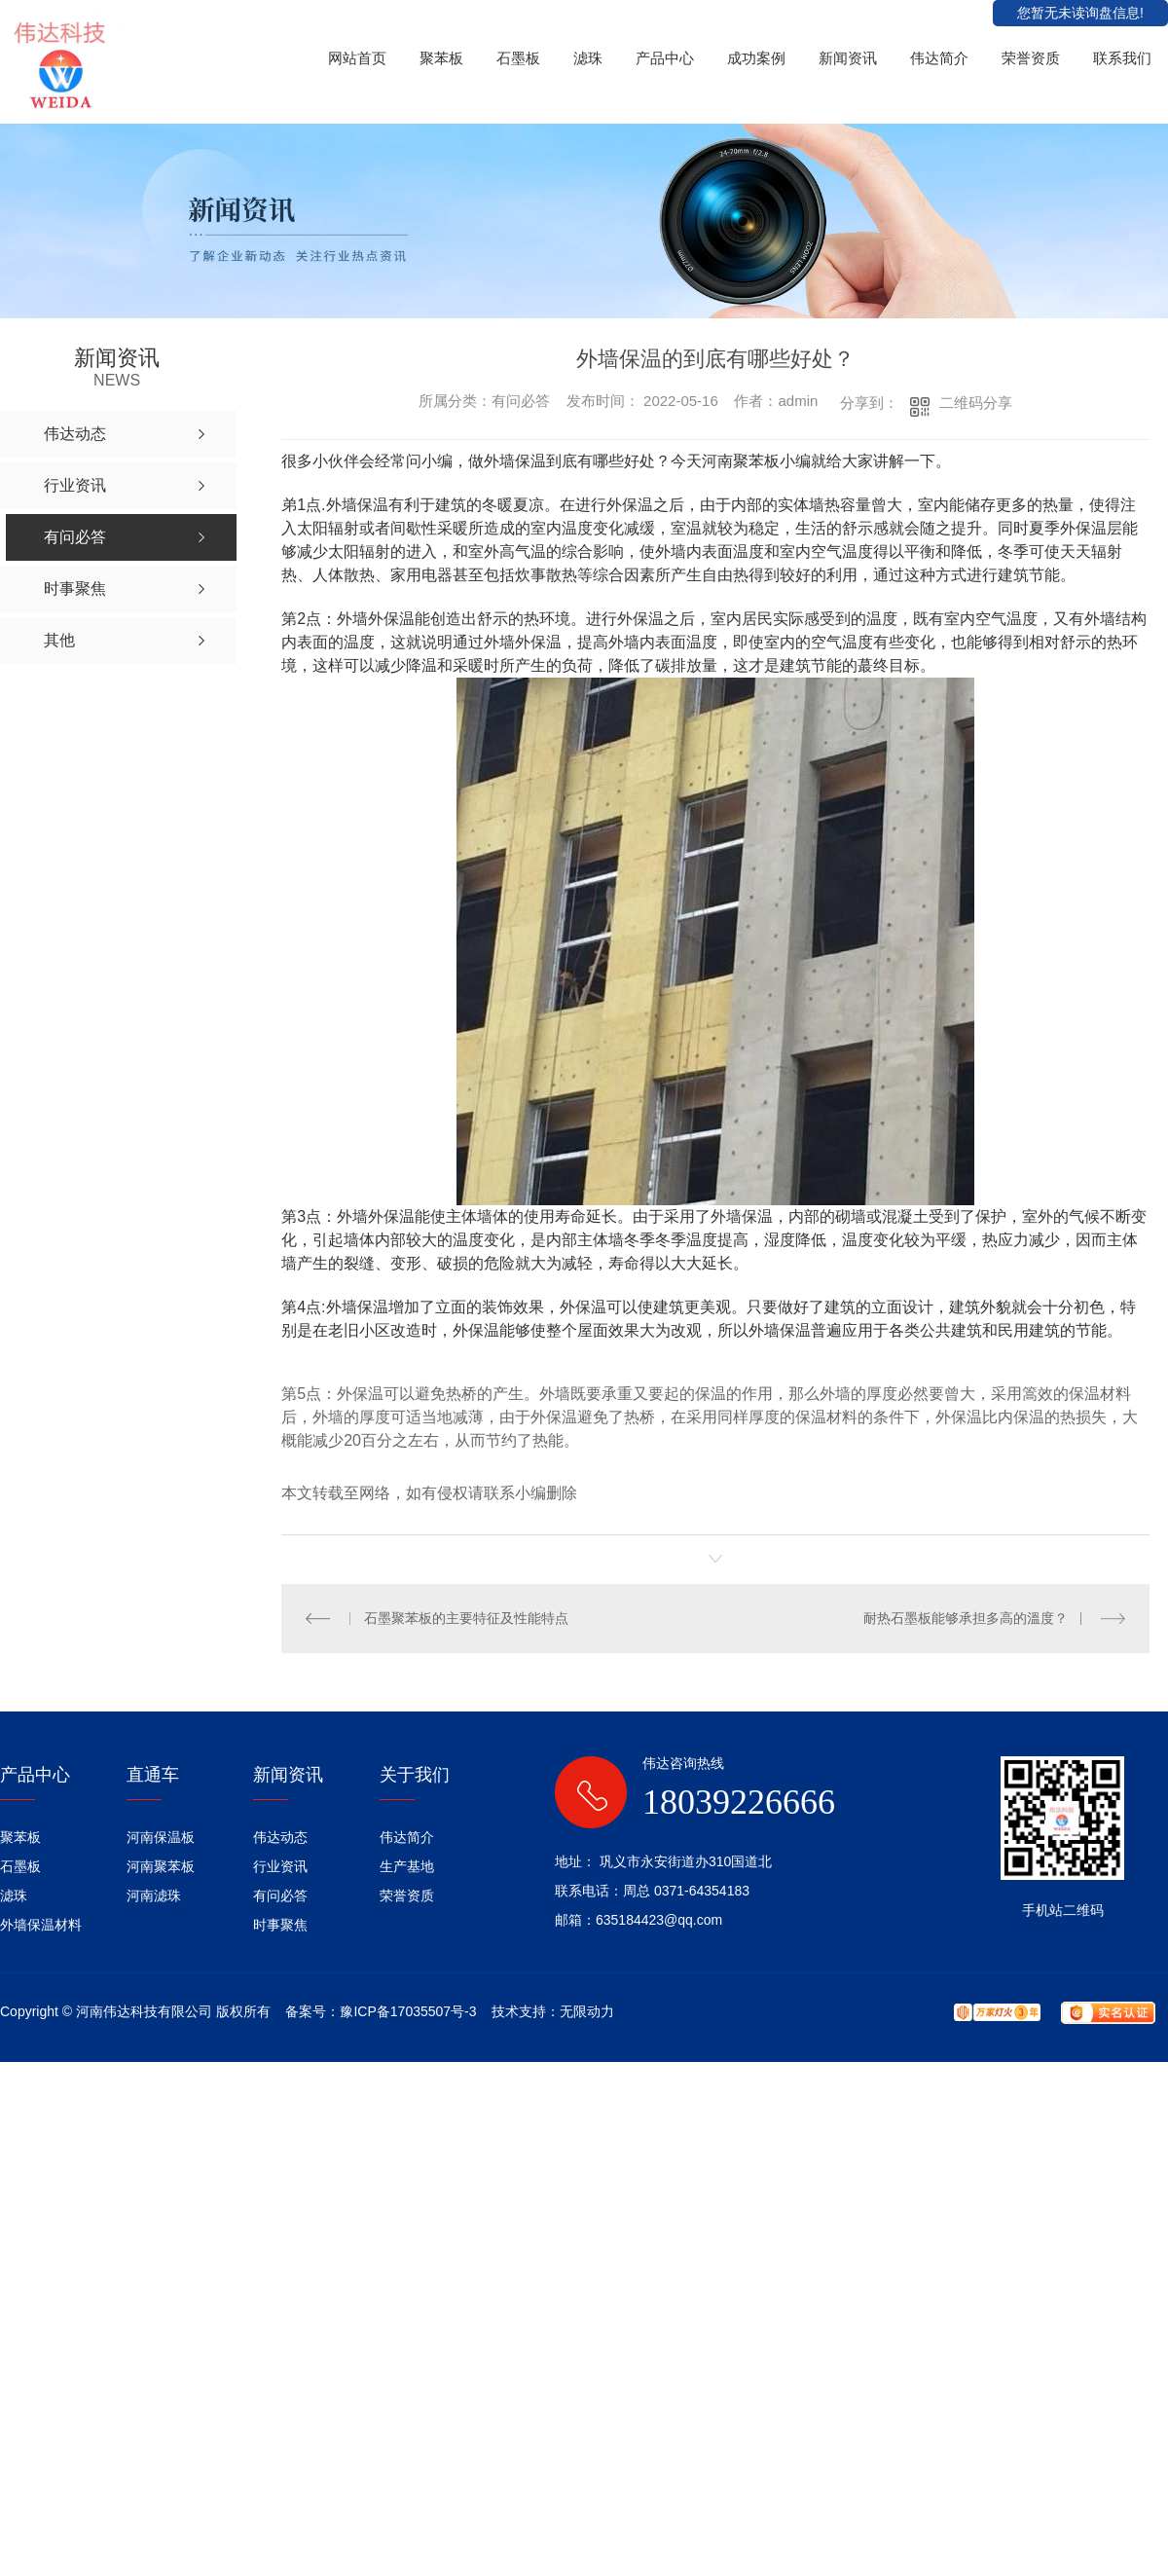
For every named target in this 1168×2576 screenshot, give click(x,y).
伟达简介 (939, 58)
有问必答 (280, 1895)
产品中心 (665, 58)
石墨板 (518, 58)
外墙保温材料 (41, 1924)
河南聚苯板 (161, 1866)
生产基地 (407, 1866)
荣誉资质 (1031, 58)
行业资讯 (280, 1866)
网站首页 (357, 58)
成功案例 (756, 58)
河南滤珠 (154, 1895)
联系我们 (1122, 58)
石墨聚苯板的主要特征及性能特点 (466, 1618)
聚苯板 (441, 58)
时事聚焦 (280, 1924)
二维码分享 (975, 402)
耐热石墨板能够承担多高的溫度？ (965, 1618)
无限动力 (587, 2011)
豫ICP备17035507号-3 (408, 2011)
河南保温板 (161, 1837)
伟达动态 (280, 1837)
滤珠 (587, 58)
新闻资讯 (848, 58)
